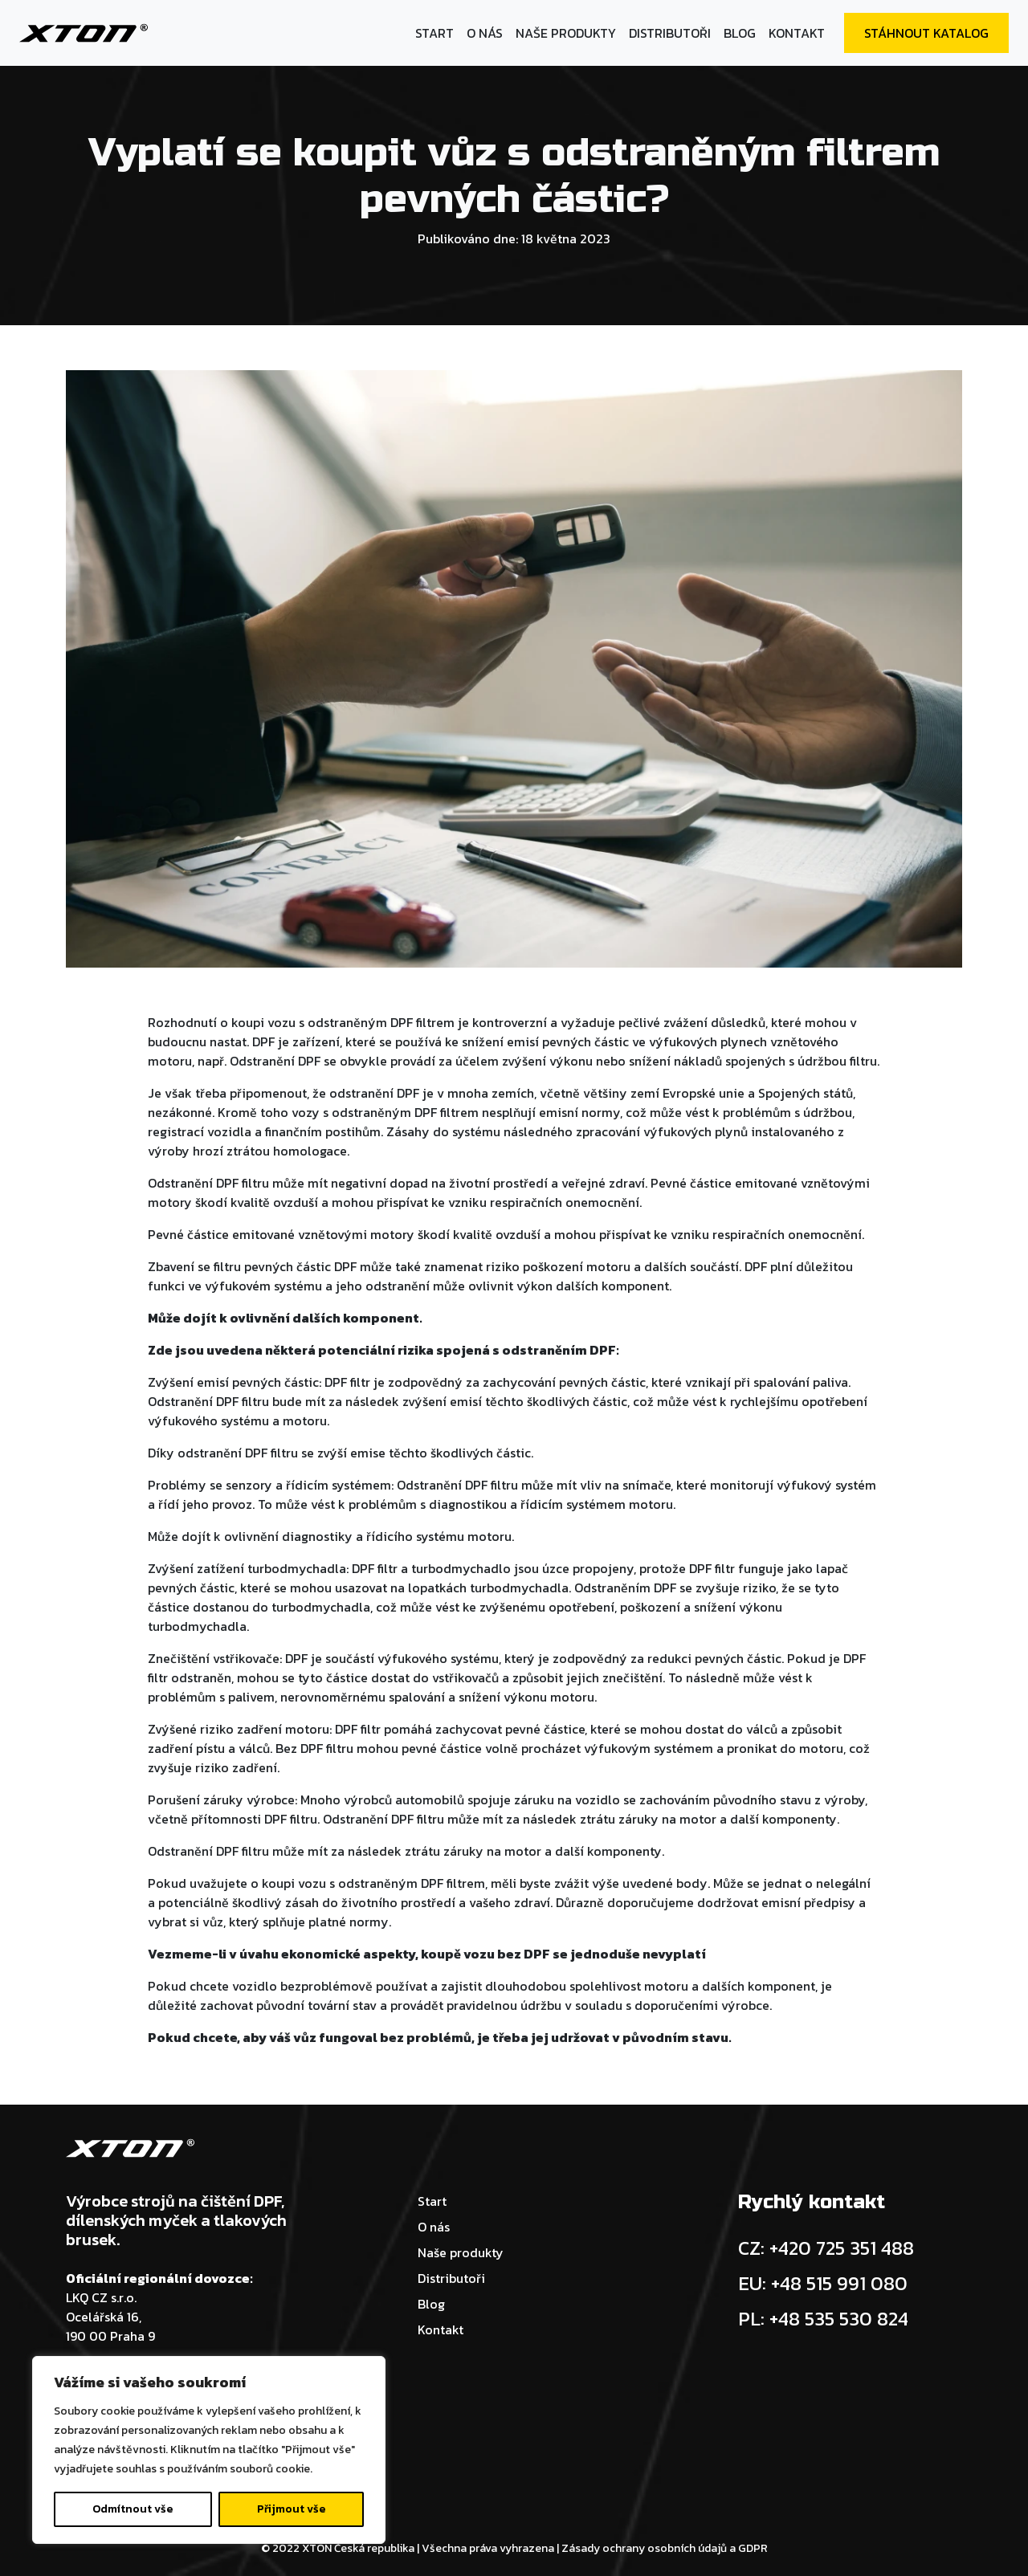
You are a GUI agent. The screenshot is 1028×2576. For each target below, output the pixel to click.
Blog (740, 33)
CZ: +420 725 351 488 (826, 2248)
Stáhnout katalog (926, 33)
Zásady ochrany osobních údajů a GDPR (664, 2548)
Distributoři (670, 33)
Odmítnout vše (132, 2509)
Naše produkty (566, 33)
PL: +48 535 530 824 (823, 2319)
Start (434, 33)
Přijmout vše (291, 2509)
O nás (485, 33)
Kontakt (797, 33)
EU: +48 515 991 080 (823, 2283)
